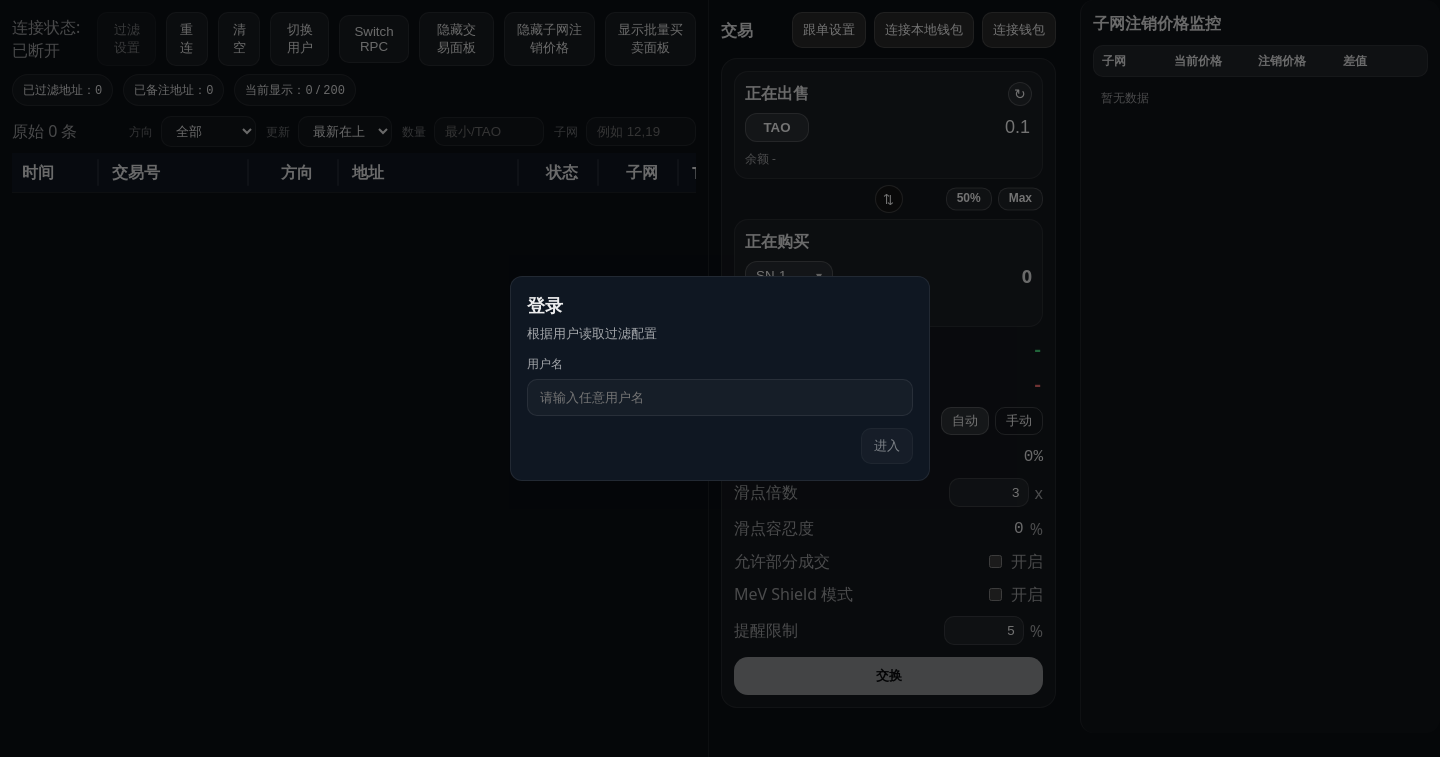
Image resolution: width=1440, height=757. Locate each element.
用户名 (545, 363)
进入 (887, 445)
